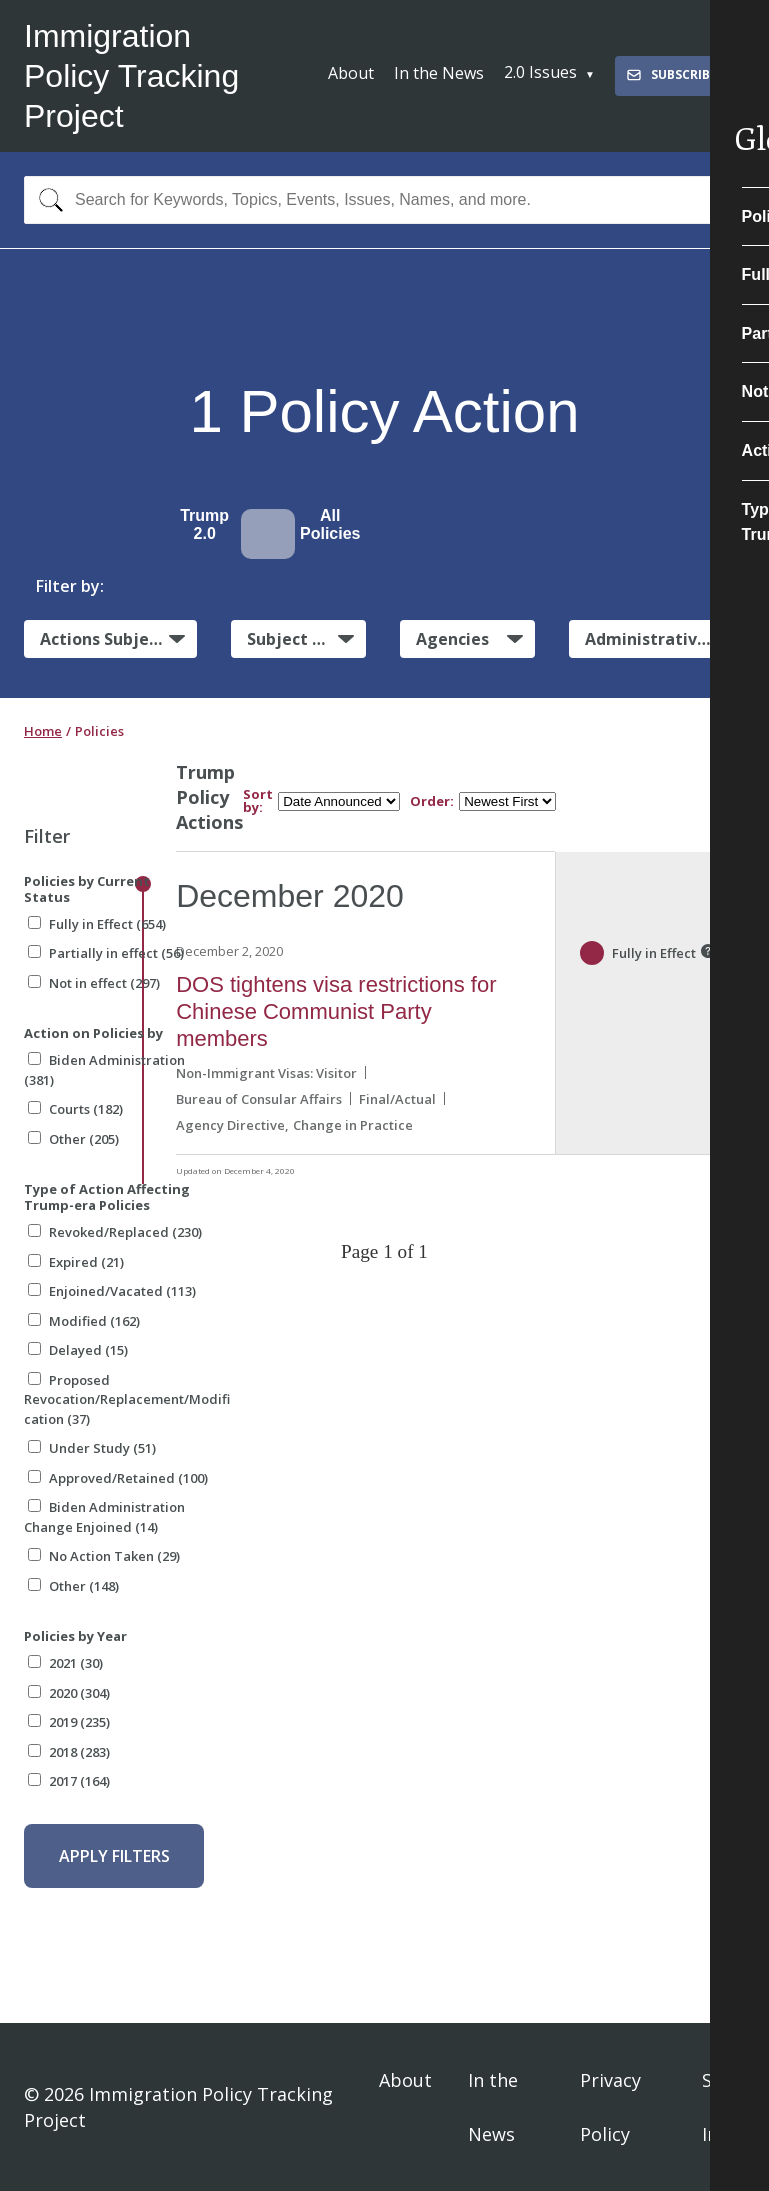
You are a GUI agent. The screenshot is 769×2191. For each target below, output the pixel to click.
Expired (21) (76, 1262)
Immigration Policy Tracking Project (131, 76)
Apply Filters (114, 1856)
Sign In (720, 2107)
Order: (432, 801)
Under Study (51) (92, 1448)
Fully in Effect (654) (97, 924)
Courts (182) (75, 1109)
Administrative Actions (665, 639)
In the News (439, 73)
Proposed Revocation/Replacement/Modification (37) (127, 1399)
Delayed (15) (78, 1350)
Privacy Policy (610, 2107)
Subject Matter (306, 639)
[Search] (46, 200)
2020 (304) (69, 1693)
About (351, 73)
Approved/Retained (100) (118, 1478)
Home (43, 731)
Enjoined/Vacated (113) (112, 1291)
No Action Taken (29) (104, 1556)
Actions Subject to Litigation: (118, 638)
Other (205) (73, 1139)
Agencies (452, 639)
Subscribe (671, 74)
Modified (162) (84, 1321)
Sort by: (258, 801)
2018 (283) (69, 1752)
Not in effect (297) (94, 983)
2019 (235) (69, 1722)
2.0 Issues (540, 72)
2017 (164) (69, 1781)
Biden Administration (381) (104, 1070)
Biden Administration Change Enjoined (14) (104, 1517)
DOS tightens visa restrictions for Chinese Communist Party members (336, 1011)
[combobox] (384, 200)
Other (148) (73, 1586)
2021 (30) (65, 1663)
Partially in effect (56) (106, 953)
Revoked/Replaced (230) (115, 1232)
